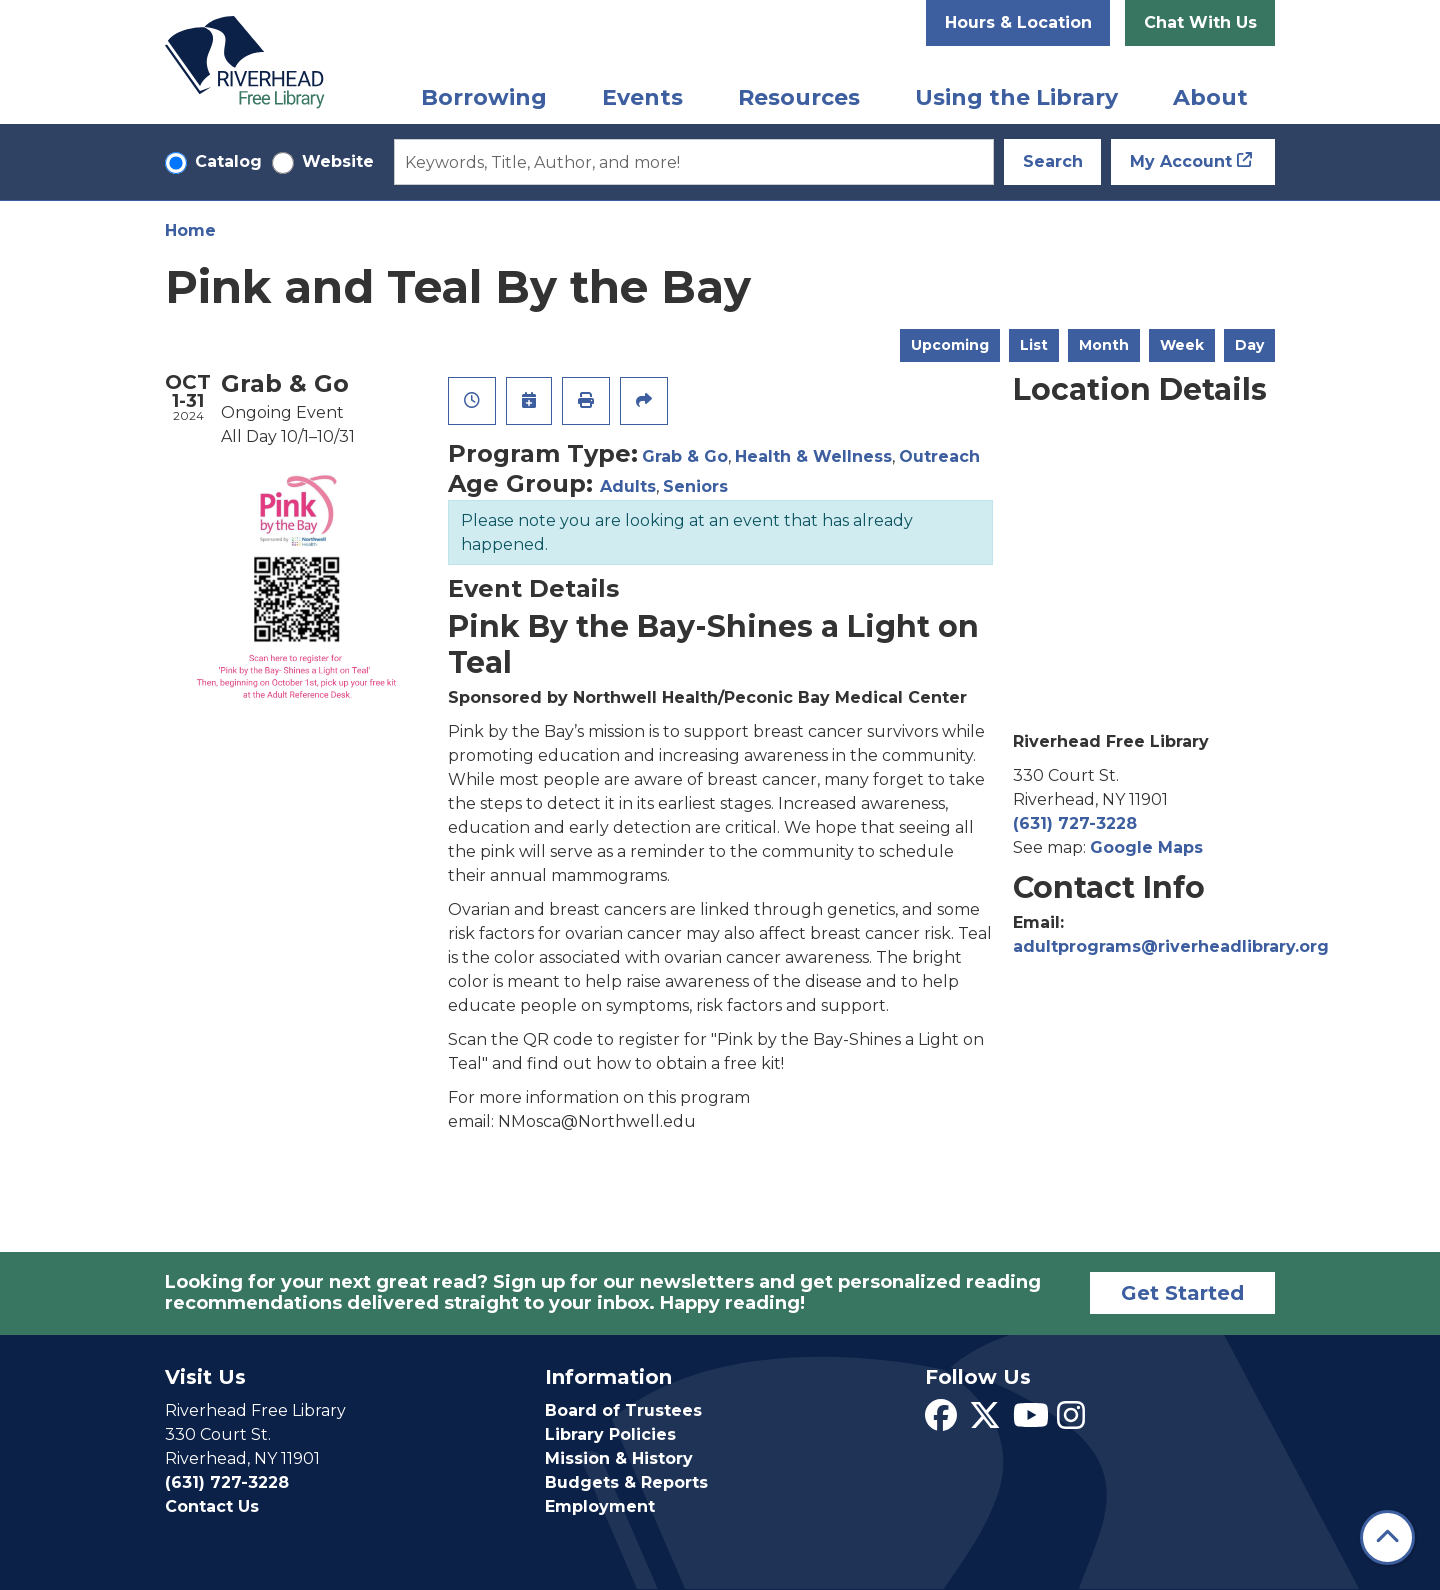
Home (190, 230)
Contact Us (212, 1506)
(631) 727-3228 (1075, 823)
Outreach (939, 456)
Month (1104, 345)
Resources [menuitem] (799, 97)
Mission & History (619, 1458)
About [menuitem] (1210, 97)
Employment (600, 1506)
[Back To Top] (1387, 1537)
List (1034, 345)
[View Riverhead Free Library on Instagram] (1071, 1421)
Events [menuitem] (642, 97)
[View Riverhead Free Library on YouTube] (1031, 1421)
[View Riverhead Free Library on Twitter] (985, 1421)
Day (1249, 345)
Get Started (1182, 1293)
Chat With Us (1200, 22)
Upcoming (950, 345)
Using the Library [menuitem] (1016, 97)
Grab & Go (685, 456)
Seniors (695, 486)
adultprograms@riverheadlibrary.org (1171, 946)
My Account (1181, 161)
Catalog (228, 161)
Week (1182, 345)
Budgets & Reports (626, 1482)
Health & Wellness (813, 456)
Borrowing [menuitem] (484, 97)
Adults (628, 486)
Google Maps (1146, 847)
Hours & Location (1018, 22)
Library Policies (610, 1434)
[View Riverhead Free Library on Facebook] (941, 1421)
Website (338, 161)
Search (1053, 161)
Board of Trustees (623, 1410)
